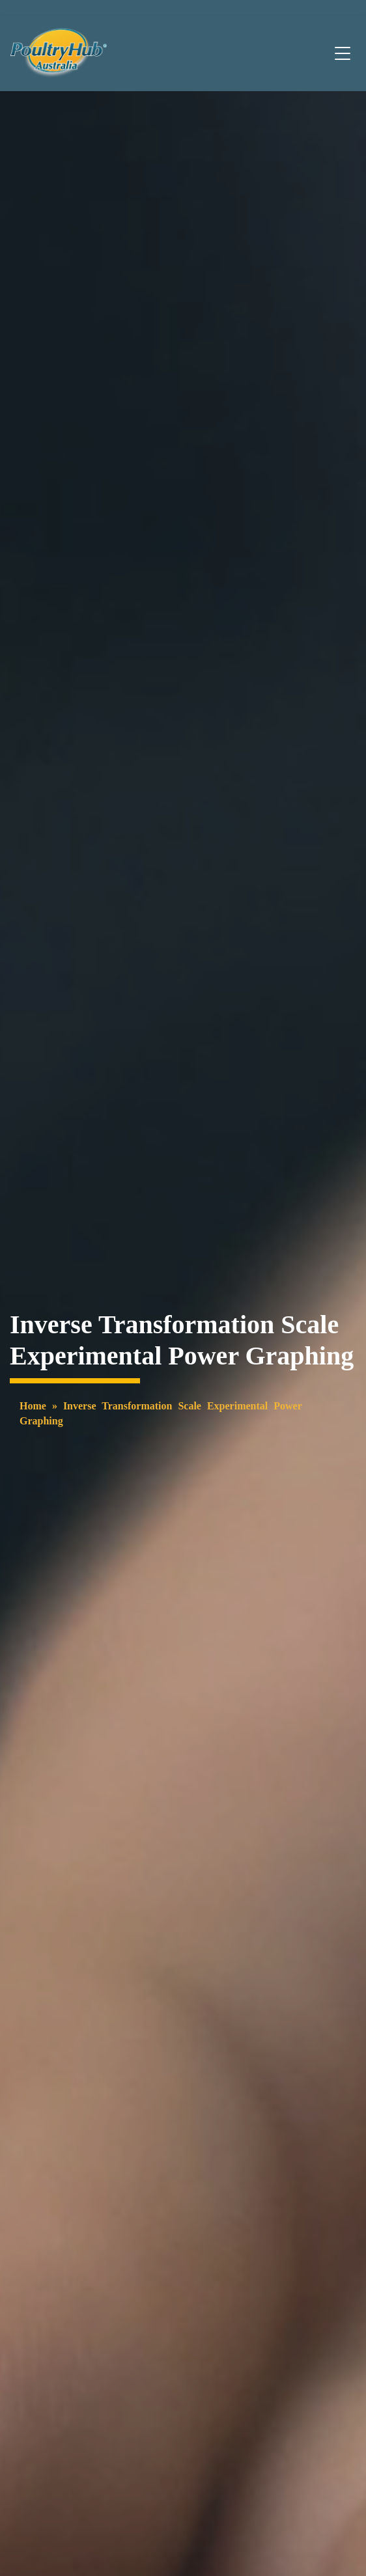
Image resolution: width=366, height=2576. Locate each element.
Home (33, 1405)
